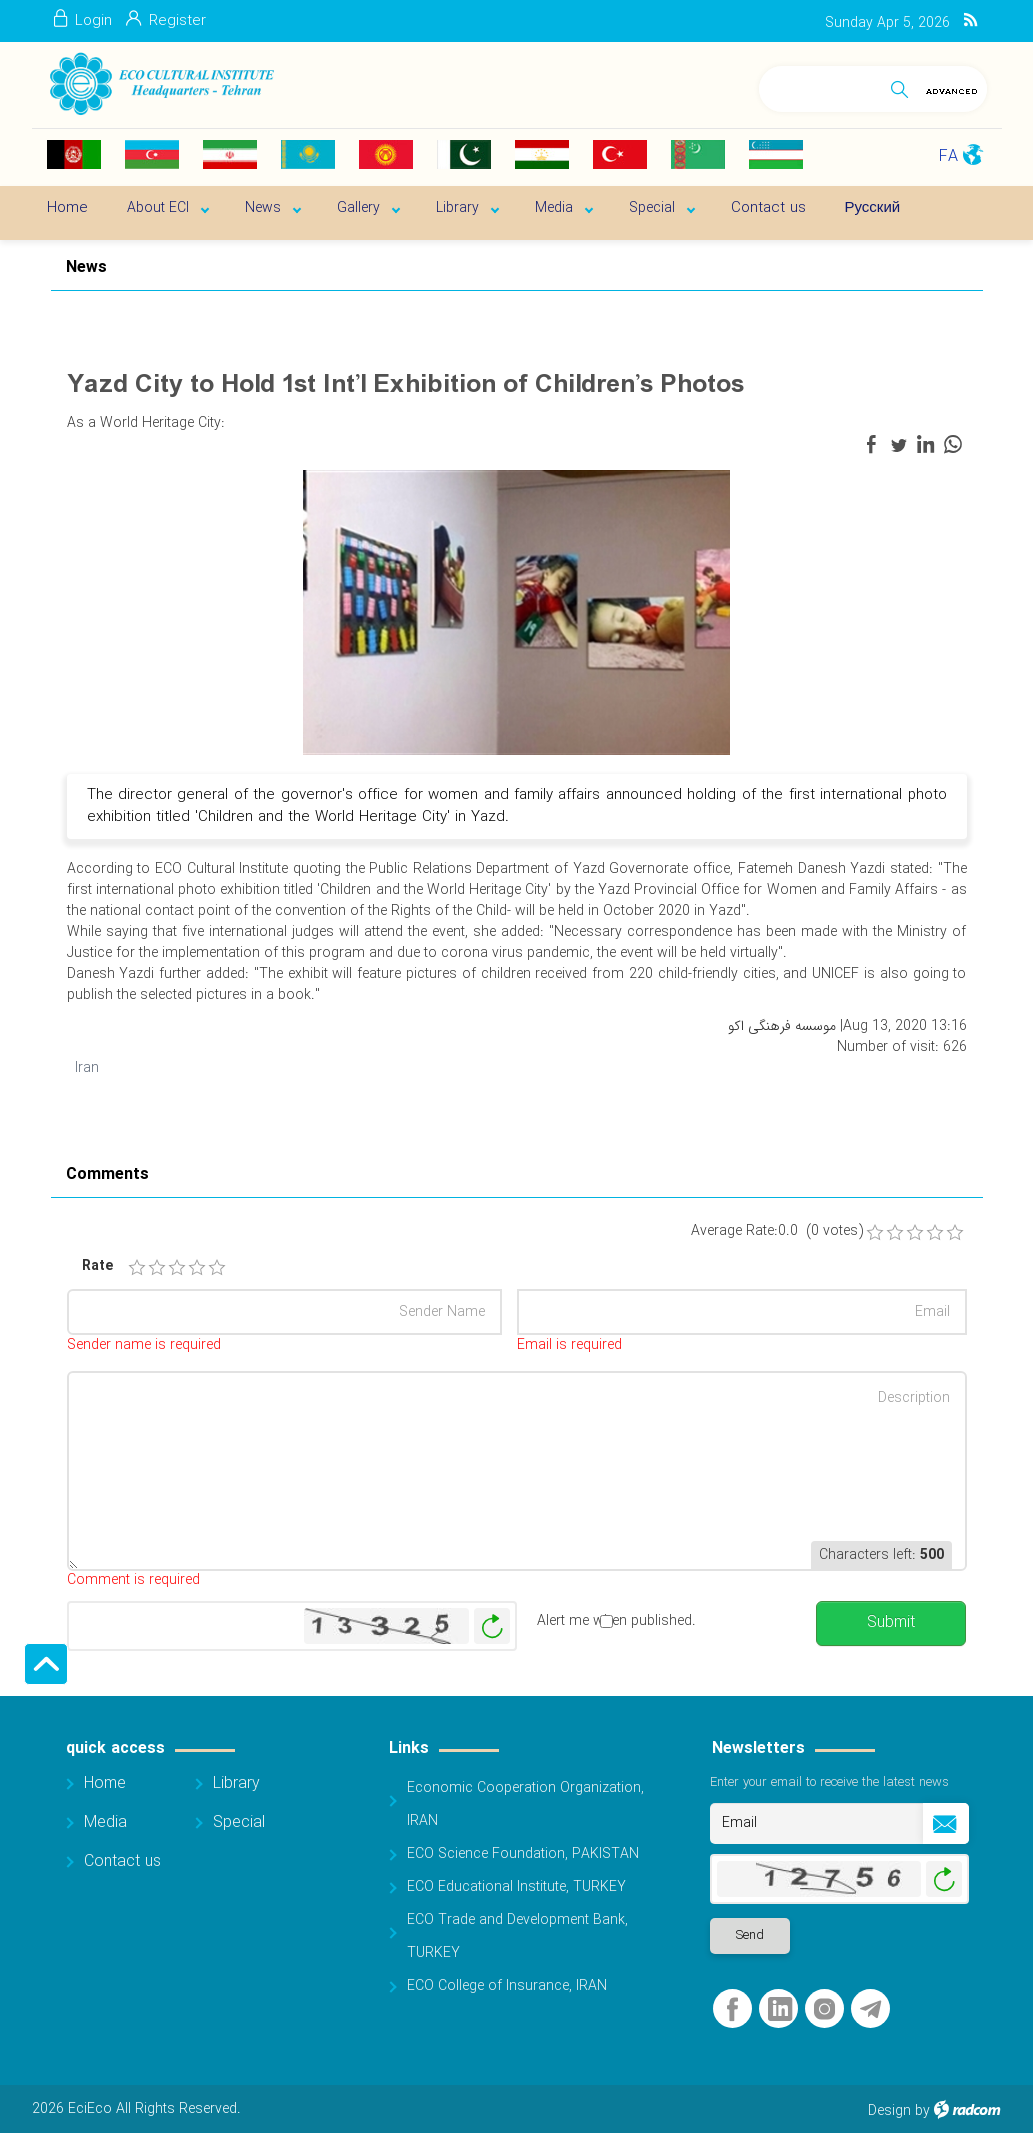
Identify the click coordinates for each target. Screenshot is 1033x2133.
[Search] (820, 85)
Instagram (824, 2009)
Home (105, 1783)
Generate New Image (492, 1626)
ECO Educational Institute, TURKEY (516, 1887)
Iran (87, 1068)
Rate (96, 1266)
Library (236, 1783)
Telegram (870, 2009)
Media (105, 1822)
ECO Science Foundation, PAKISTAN (523, 1854)
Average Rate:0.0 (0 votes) (777, 1231)
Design (889, 2111)
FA (948, 156)
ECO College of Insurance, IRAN (507, 1986)
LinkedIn (780, 2009)
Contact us (122, 1861)
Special (239, 1822)
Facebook (732, 2009)
